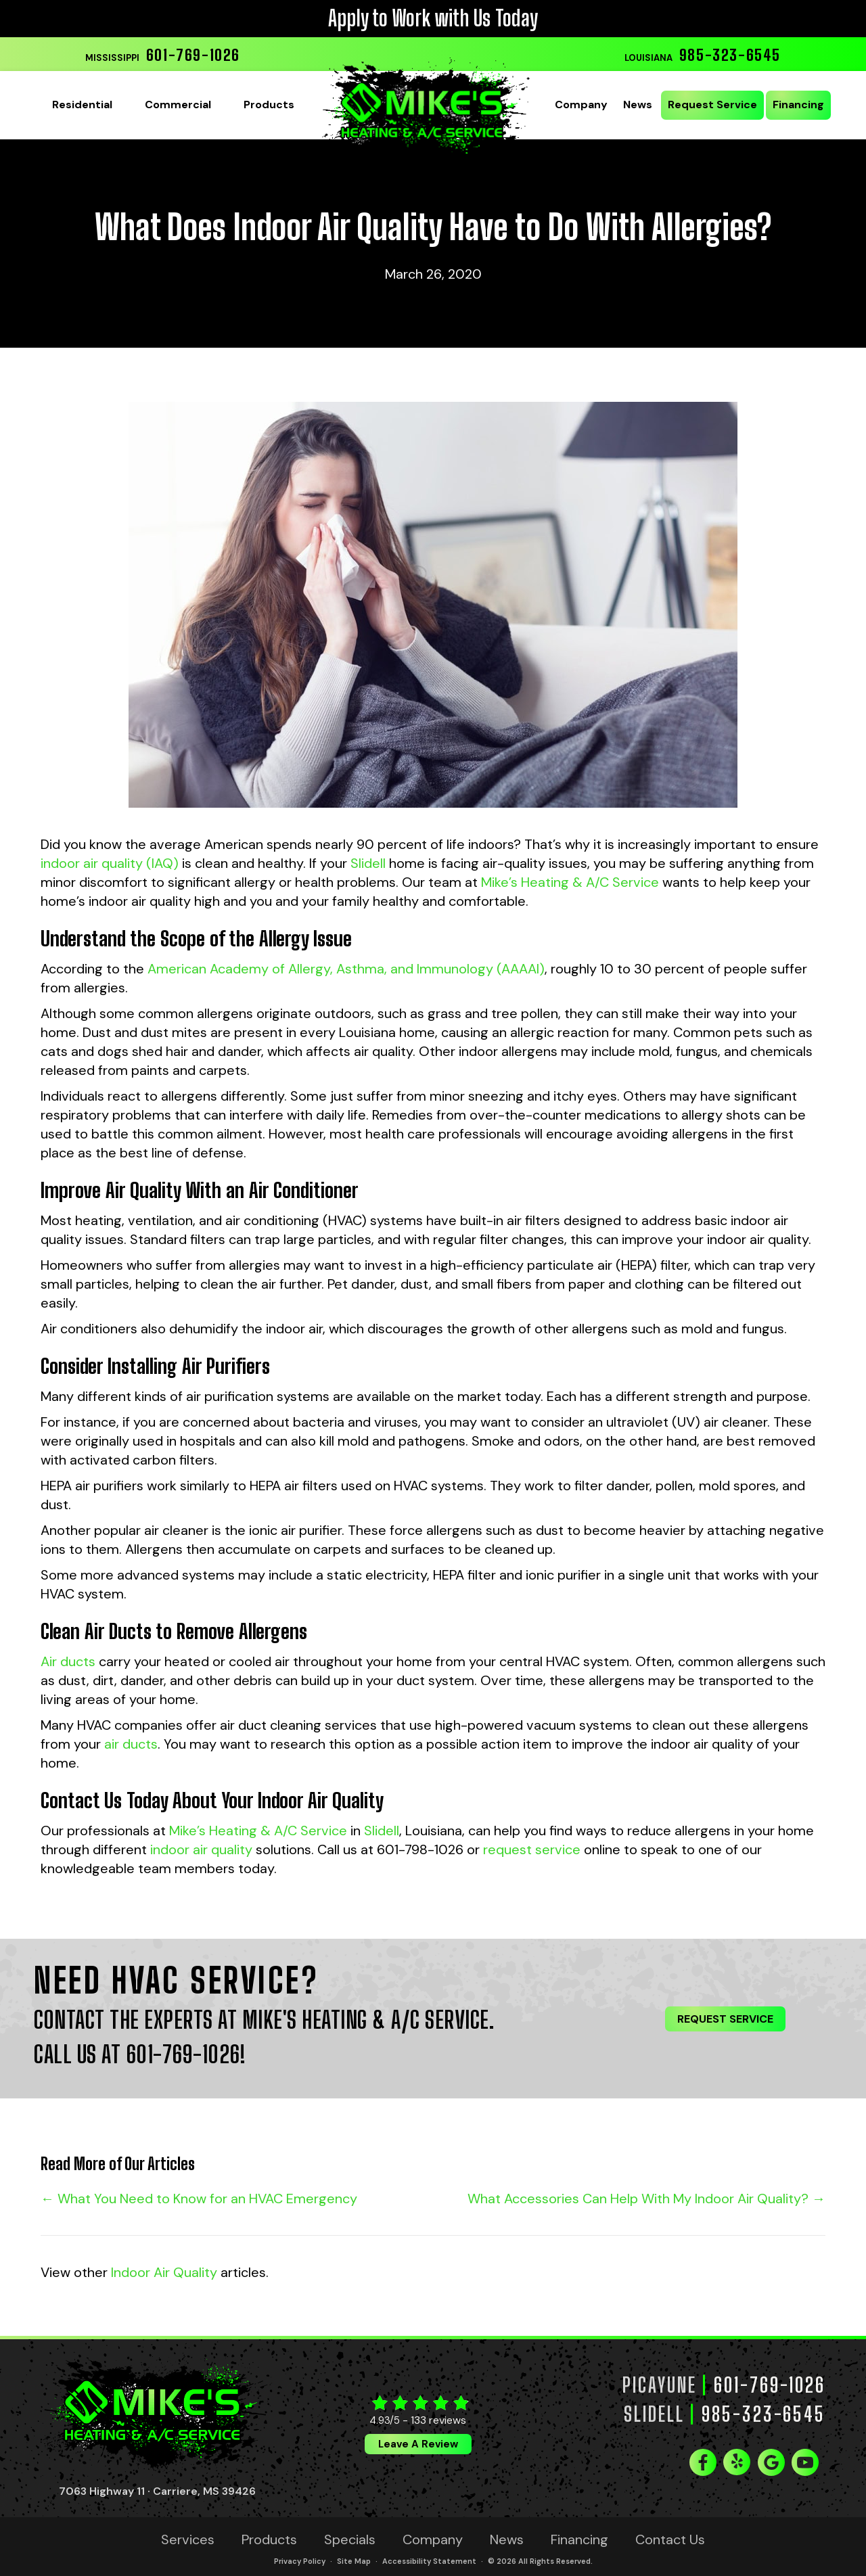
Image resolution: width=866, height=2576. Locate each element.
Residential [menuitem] (82, 104)
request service (531, 1849)
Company (433, 2539)
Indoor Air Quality (164, 2272)
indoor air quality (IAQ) (110, 863)
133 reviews (438, 2420)
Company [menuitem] (581, 104)
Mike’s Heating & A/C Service (570, 882)
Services (187, 2539)
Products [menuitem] (269, 104)
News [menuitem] (637, 104)
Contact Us (670, 2539)
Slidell (368, 863)
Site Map (354, 2561)
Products (269, 2539)
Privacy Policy (299, 2561)
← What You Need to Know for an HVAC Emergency (199, 2198)
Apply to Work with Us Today (433, 18)
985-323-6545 (730, 54)
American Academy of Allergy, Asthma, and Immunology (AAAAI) (346, 969)
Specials (349, 2539)
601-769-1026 (193, 54)
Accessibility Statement (429, 2561)
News (507, 2539)
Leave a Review (418, 2444)
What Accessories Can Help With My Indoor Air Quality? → (646, 2198)
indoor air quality (201, 1849)
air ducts (131, 1744)
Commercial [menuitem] (178, 104)
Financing (579, 2539)
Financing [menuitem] (798, 104)
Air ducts (68, 1661)
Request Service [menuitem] (712, 104)
